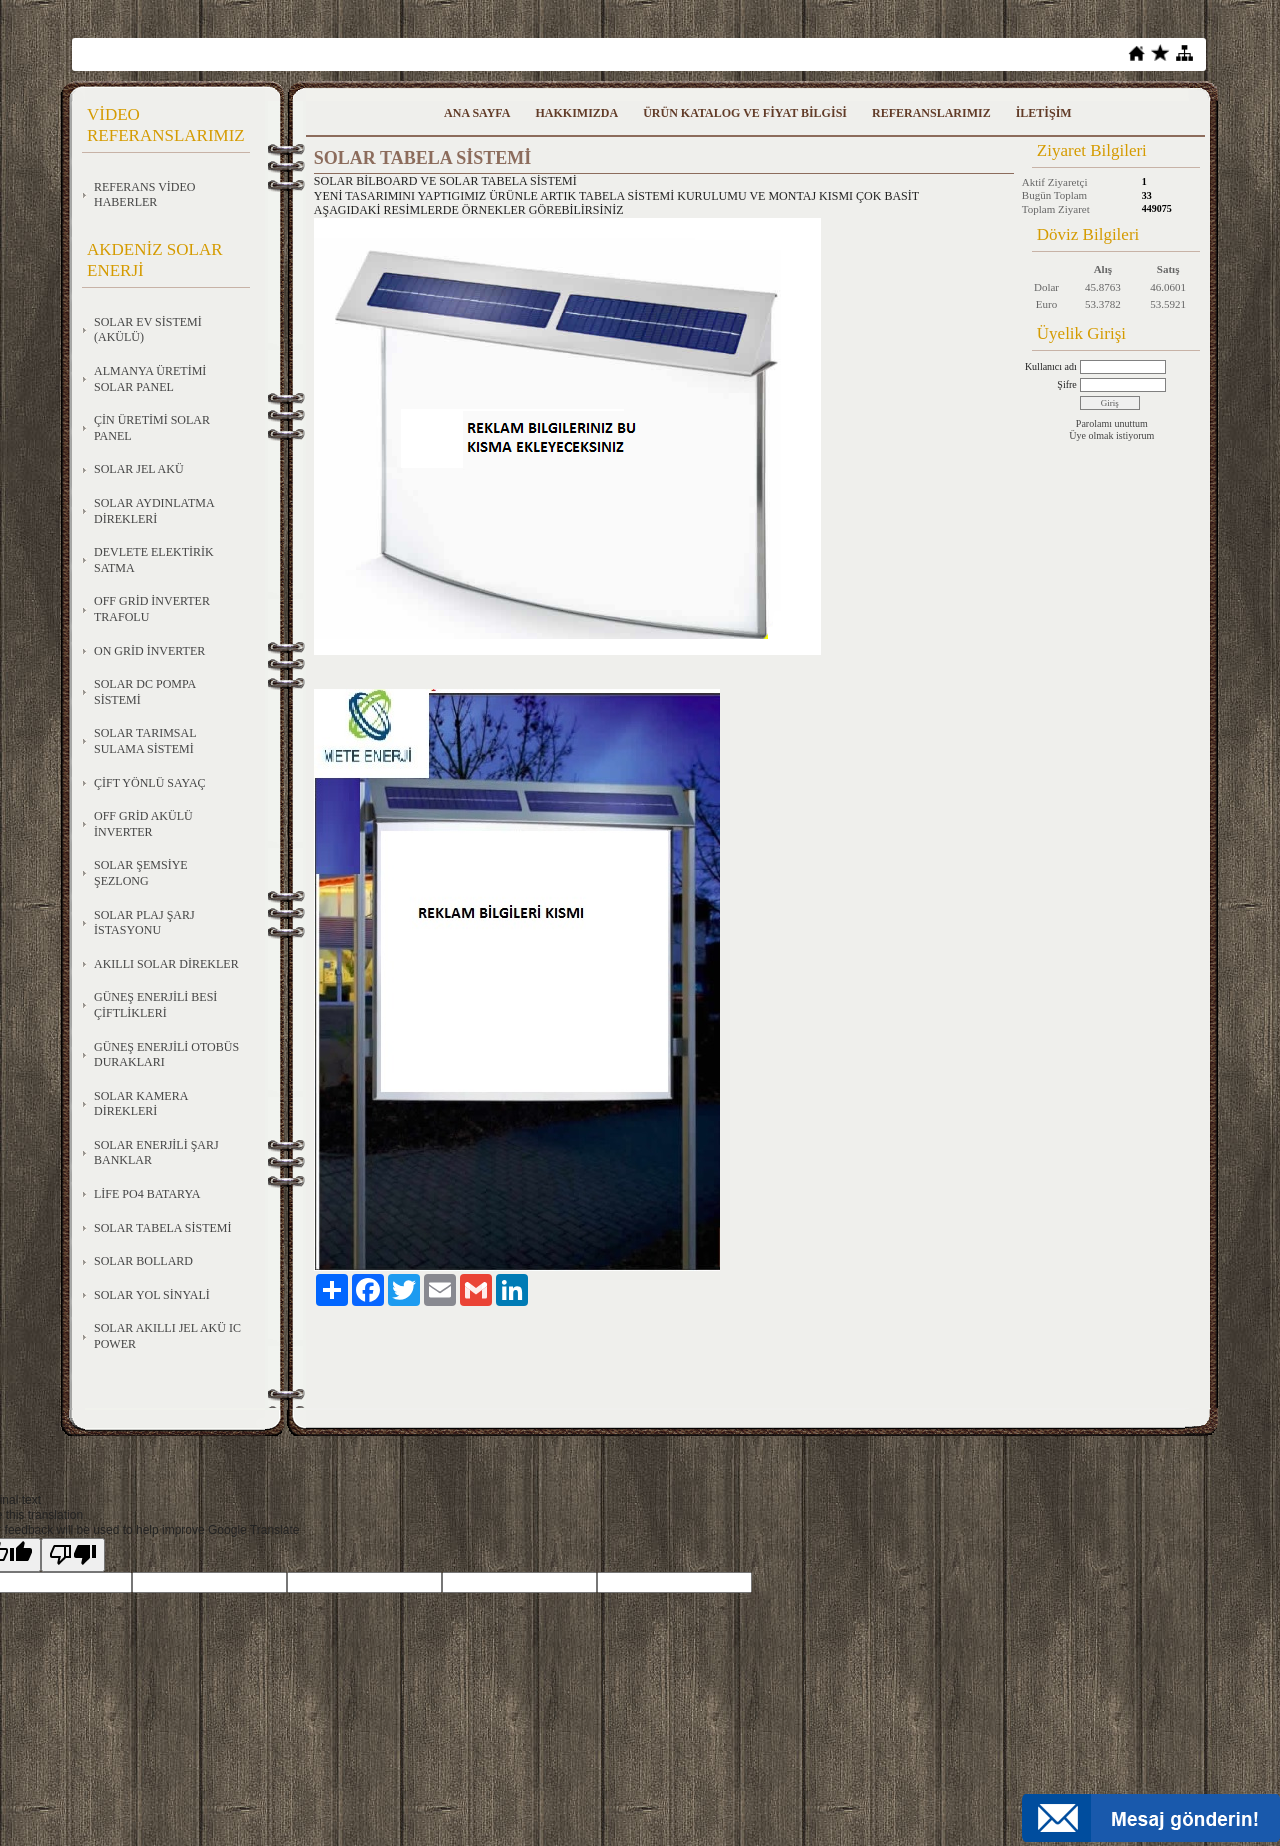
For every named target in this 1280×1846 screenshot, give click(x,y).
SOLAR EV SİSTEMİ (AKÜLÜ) (148, 330)
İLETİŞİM (1044, 113)
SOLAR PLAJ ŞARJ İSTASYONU (144, 923)
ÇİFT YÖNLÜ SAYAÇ (150, 783)
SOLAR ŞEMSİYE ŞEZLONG (141, 873)
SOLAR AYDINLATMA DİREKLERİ (154, 511)
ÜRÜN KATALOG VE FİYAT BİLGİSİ (745, 113)
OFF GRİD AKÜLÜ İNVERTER (143, 824)
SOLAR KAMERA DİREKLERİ (141, 1104)
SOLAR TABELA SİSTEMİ (163, 1228)
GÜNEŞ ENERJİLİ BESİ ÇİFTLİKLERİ (155, 1005)
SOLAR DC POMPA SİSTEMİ (145, 692)
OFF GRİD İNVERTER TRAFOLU (152, 609)
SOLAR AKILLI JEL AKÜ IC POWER (167, 1336)
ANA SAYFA (477, 113)
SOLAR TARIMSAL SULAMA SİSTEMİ (145, 741)
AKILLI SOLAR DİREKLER (166, 964)
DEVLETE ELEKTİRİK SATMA (154, 560)
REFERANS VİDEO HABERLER (144, 195)
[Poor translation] (73, 1555)
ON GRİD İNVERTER (149, 651)
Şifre (1066, 384)
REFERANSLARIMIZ (931, 113)
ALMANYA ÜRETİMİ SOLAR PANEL (150, 379)
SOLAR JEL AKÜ (139, 469)
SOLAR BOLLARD (143, 1261)
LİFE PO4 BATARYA (147, 1194)
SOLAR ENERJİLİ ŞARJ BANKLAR (156, 1153)
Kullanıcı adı (1051, 366)
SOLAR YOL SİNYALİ (152, 1295)
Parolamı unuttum (1112, 423)
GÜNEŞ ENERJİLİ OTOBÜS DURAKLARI (166, 1055)
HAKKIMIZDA (576, 113)
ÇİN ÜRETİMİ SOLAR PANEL (152, 428)
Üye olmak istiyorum (1111, 435)
